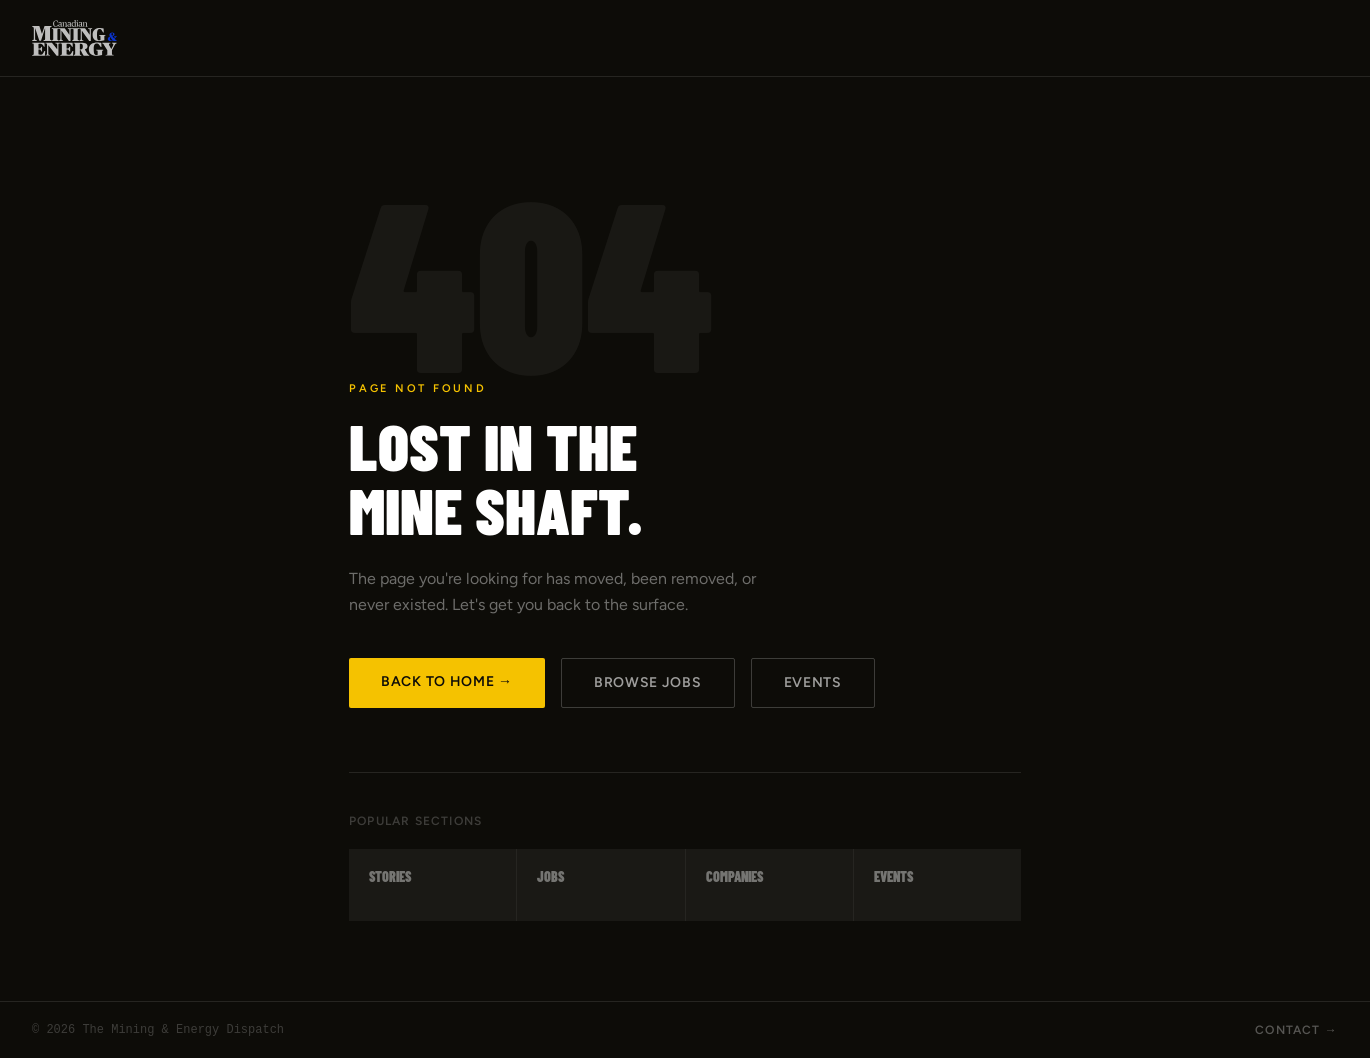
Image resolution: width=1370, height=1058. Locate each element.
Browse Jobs (648, 682)
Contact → (1296, 1030)
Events (813, 682)
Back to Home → (447, 681)
